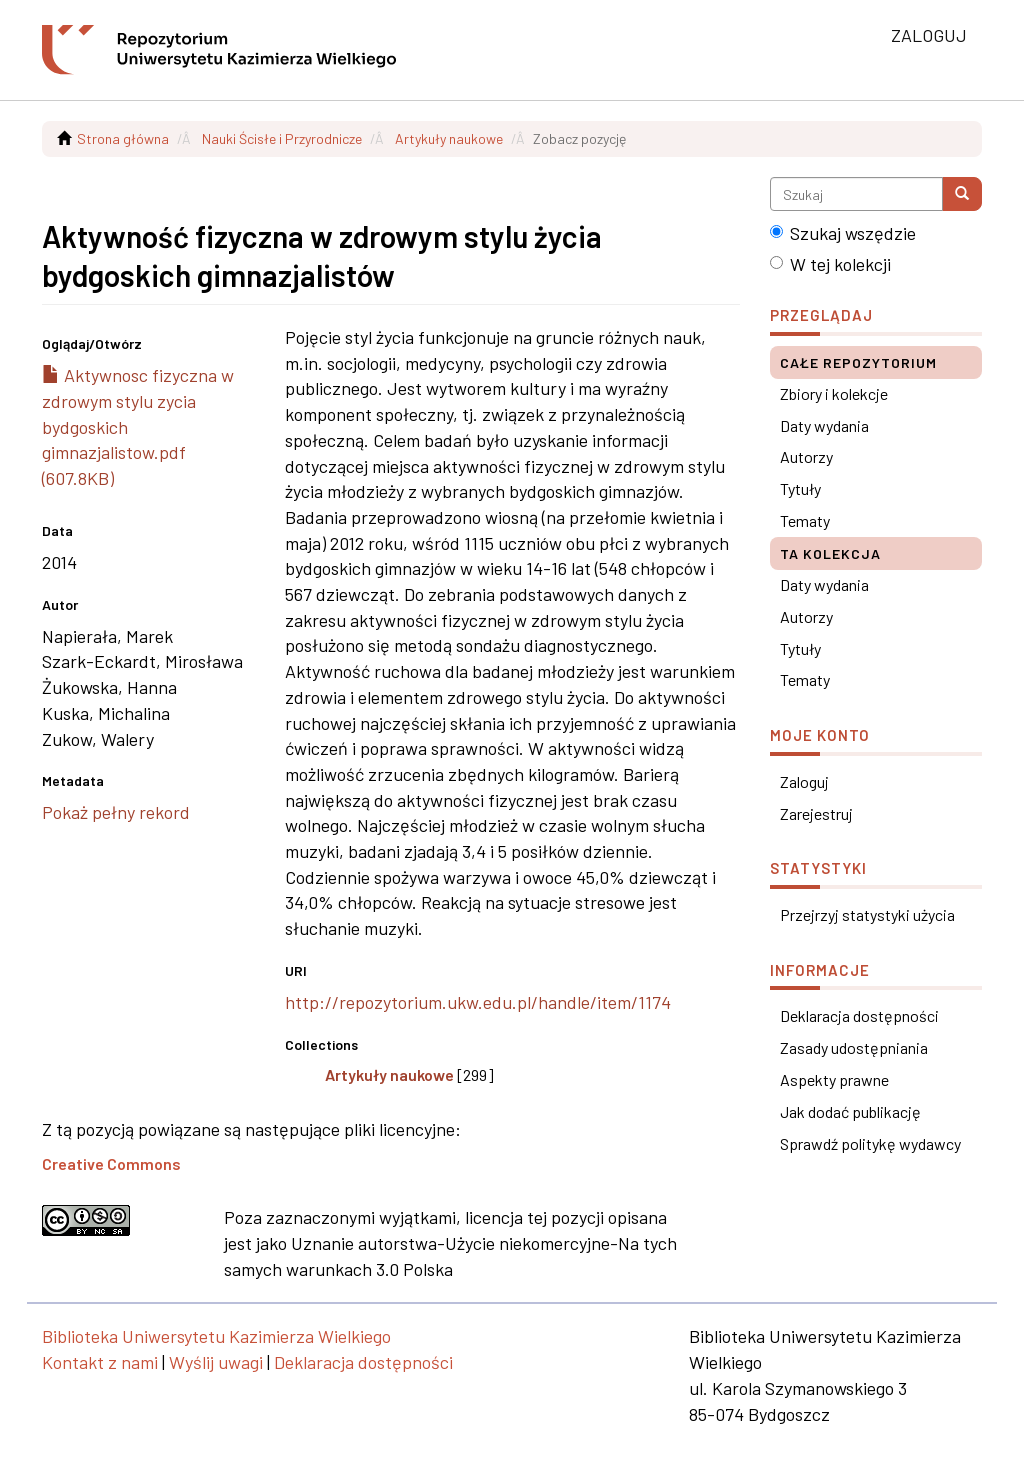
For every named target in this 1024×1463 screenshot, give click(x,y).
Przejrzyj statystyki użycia (867, 914)
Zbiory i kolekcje (834, 393)
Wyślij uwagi (216, 1362)
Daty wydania (824, 425)
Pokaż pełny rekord (116, 812)
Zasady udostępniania (854, 1047)
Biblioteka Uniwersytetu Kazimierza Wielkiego (216, 1336)
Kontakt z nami (100, 1362)
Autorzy (806, 456)
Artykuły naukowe (449, 138)
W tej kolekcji (830, 264)
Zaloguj (804, 781)
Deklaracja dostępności (859, 1015)
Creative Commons (111, 1163)
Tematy (805, 520)
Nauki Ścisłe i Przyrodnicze (282, 138)
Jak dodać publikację (850, 1111)
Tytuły (800, 488)
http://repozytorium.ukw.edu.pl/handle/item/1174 (478, 1002)
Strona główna (123, 138)
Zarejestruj (816, 813)
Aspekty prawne (834, 1079)
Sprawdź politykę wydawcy (870, 1143)
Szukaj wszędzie (843, 233)
